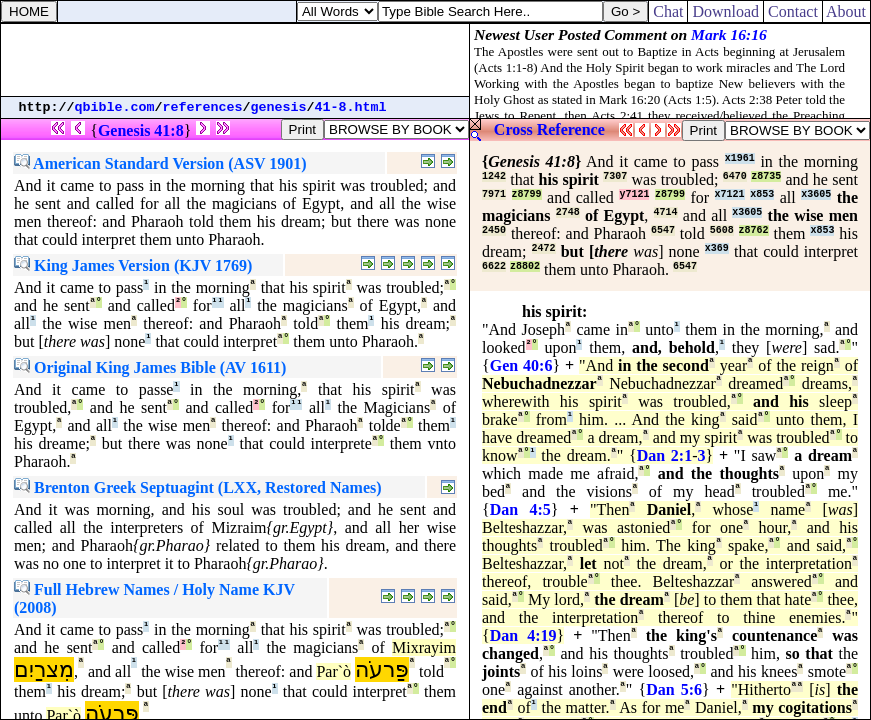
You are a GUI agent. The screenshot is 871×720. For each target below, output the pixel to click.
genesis (279, 107)
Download (725, 11)
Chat (668, 11)
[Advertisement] (235, 60)
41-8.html (351, 107)
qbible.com (115, 107)
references (203, 107)
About (846, 11)
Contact (793, 11)
